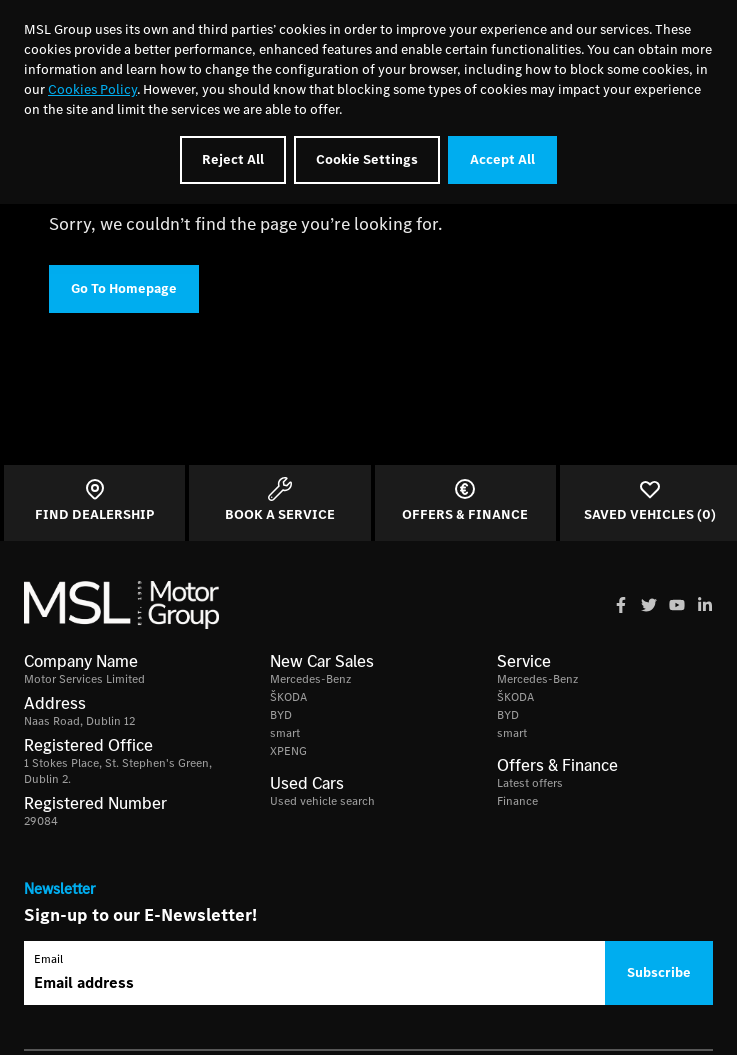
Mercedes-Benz (310, 679)
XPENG (288, 751)
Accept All (502, 159)
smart (285, 733)
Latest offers (530, 783)
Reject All (233, 159)
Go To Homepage (124, 288)
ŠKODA (288, 697)
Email (48, 959)
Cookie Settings (367, 159)
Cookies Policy (92, 89)
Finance (517, 801)
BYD (281, 715)
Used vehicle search (322, 801)
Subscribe (659, 972)
